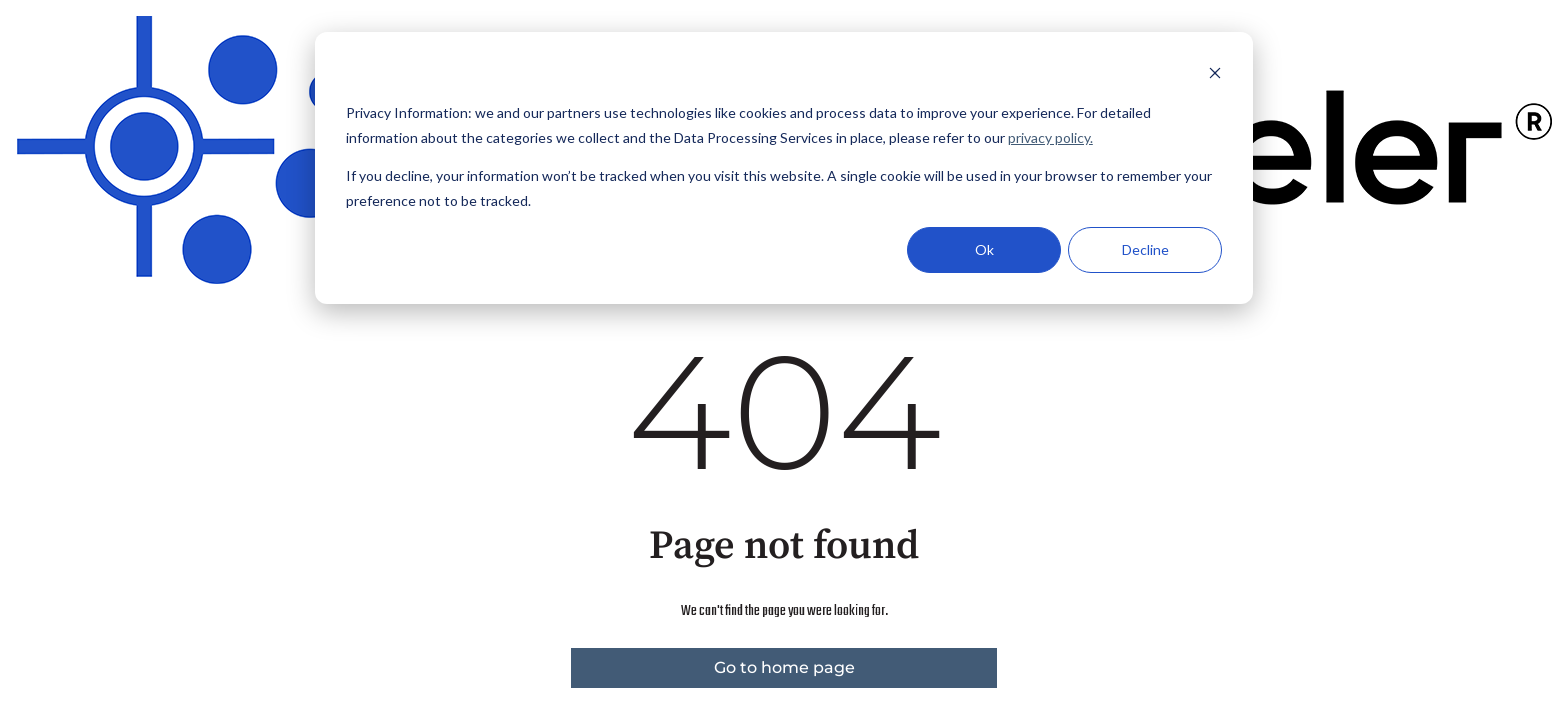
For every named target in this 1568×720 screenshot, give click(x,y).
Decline (1145, 249)
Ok (984, 249)
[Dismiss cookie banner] (1215, 75)
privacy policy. (1050, 137)
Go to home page (784, 667)
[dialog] (784, 168)
